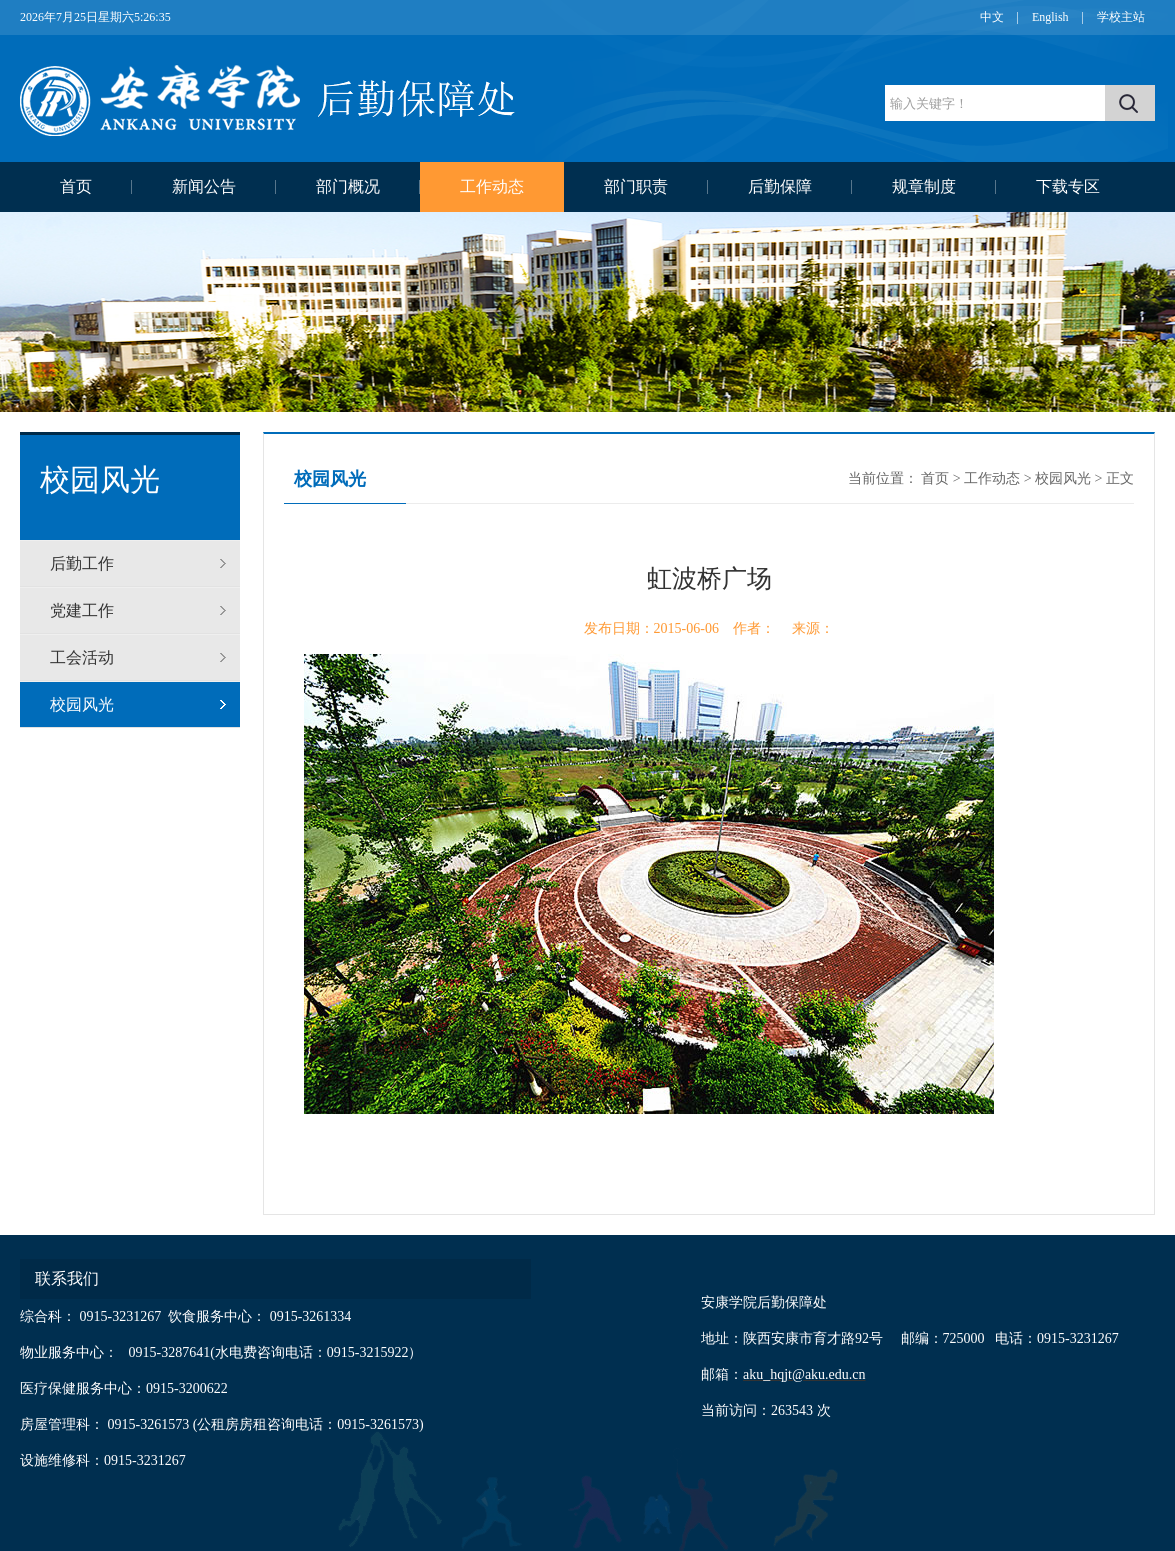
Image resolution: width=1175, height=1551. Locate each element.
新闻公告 (204, 186)
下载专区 (1068, 186)
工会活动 (82, 657)
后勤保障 (780, 186)
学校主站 (1121, 17)
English (1050, 17)
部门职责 (636, 186)
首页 (76, 186)
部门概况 (348, 186)
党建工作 (82, 610)
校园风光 (82, 704)
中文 (992, 17)
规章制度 (924, 186)
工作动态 (492, 186)
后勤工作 (82, 563)
